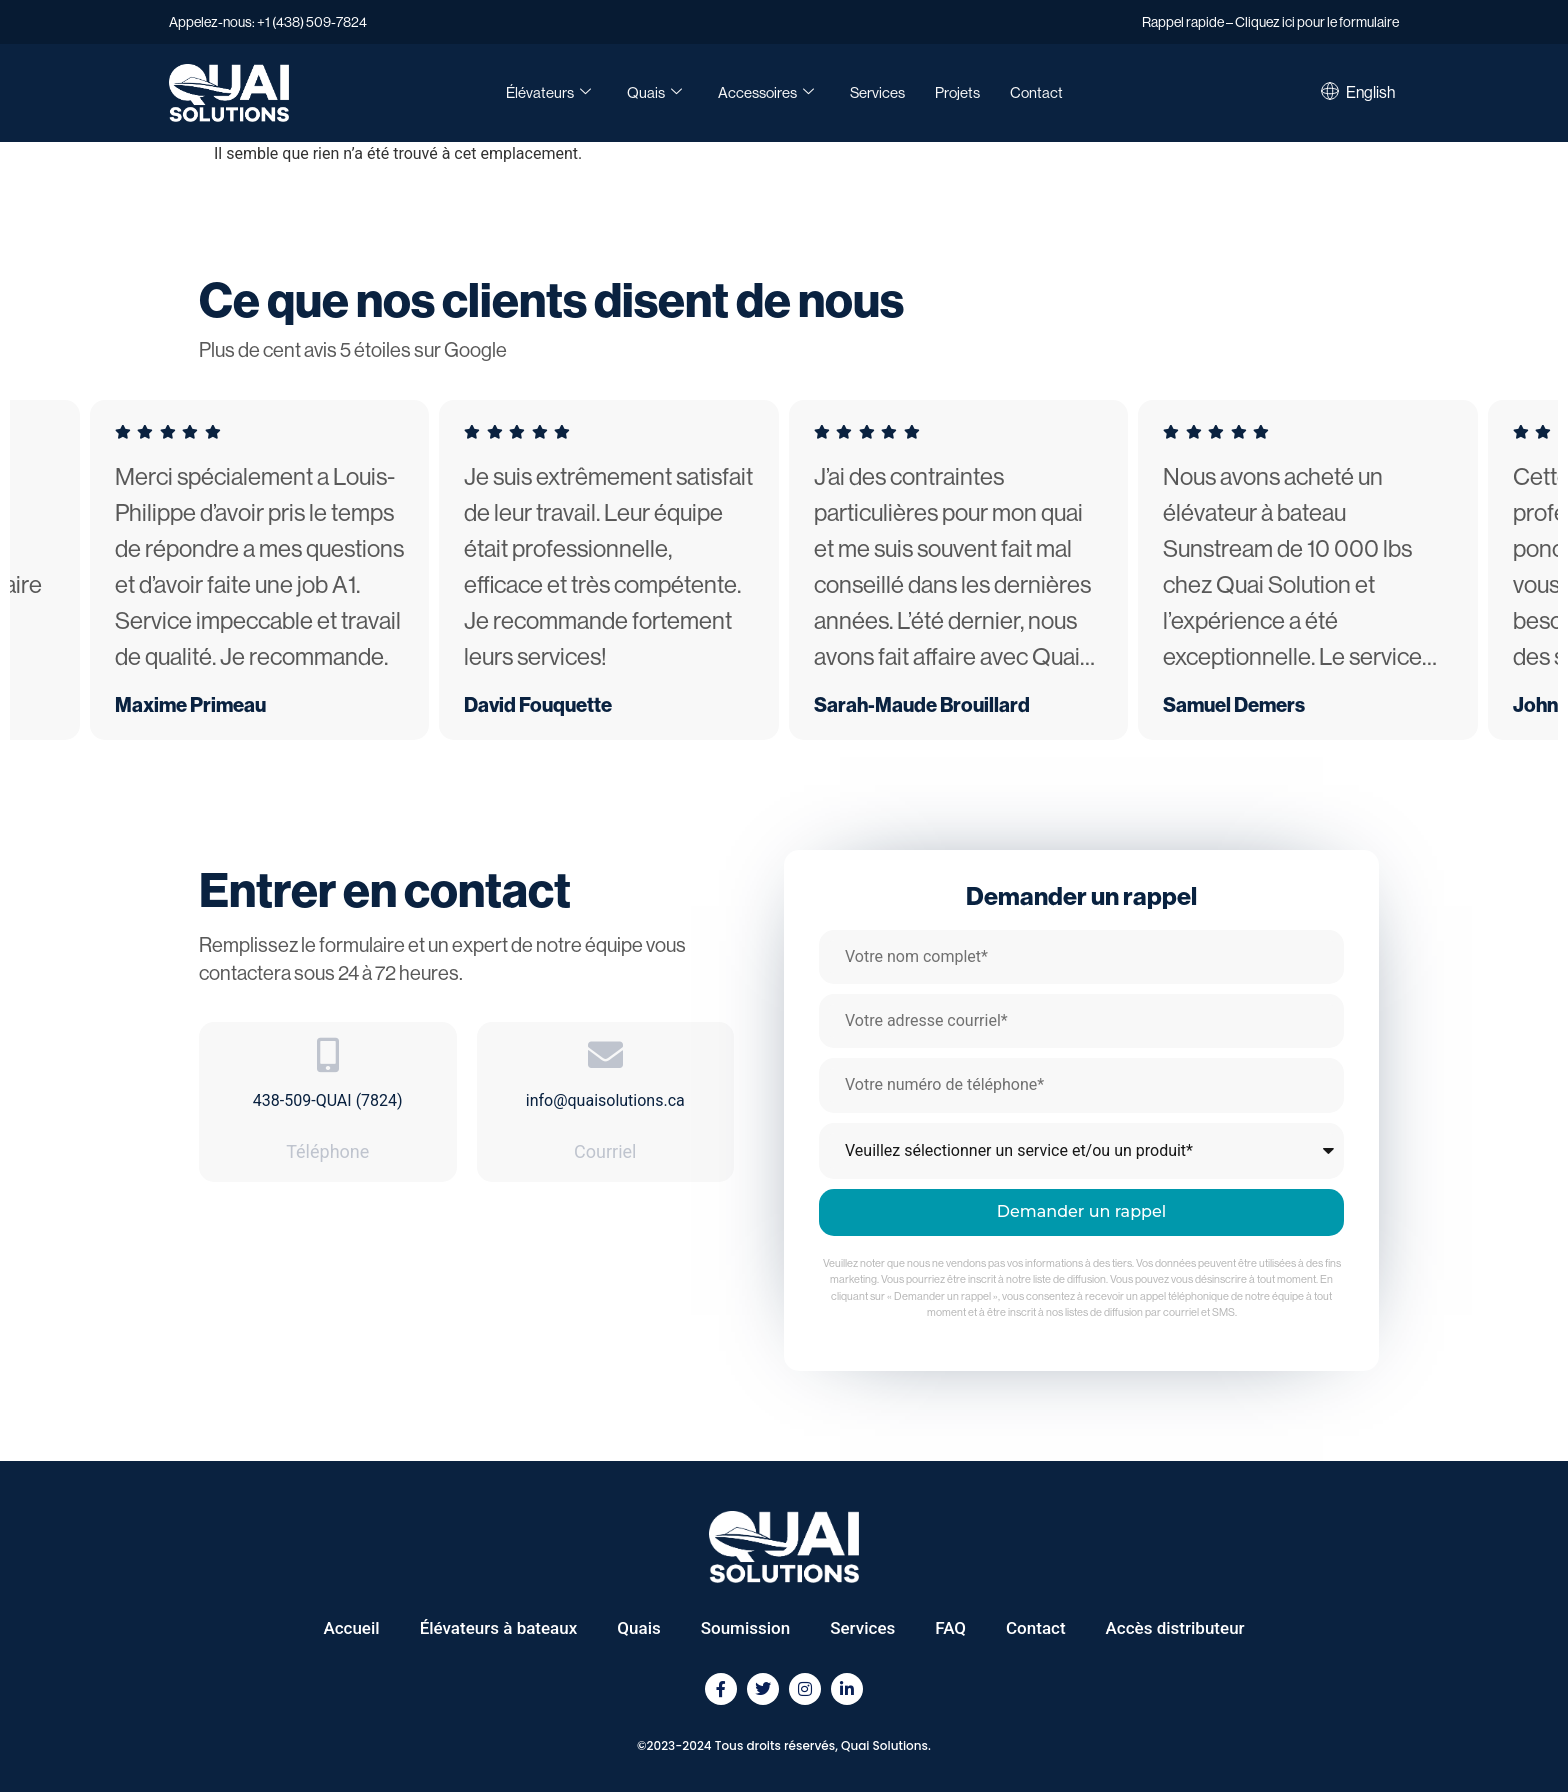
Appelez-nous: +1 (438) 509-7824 (268, 22)
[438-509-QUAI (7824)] (327, 1054)
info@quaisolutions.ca (605, 1100)
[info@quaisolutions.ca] (605, 1054)
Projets (957, 92)
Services (877, 92)
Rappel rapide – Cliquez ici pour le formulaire (1270, 22)
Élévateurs (548, 93)
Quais (654, 93)
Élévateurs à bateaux (499, 1628)
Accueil (351, 1628)
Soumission (745, 1628)
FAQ (950, 1628)
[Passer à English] (1370, 93)
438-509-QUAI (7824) (328, 1100)
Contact (1036, 92)
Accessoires (766, 93)
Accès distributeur (1175, 1628)
